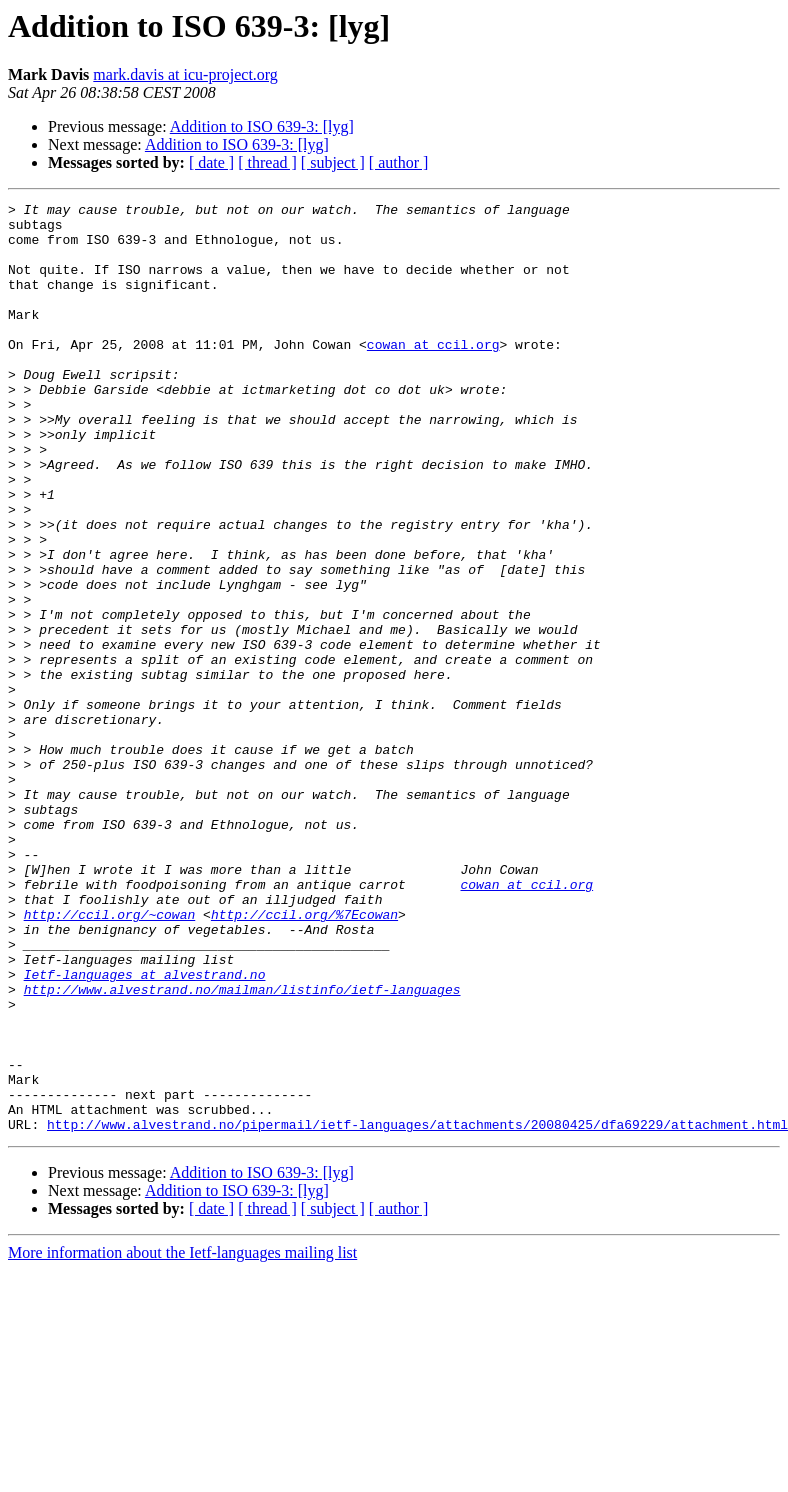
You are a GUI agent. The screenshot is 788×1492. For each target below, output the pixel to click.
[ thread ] (267, 162)
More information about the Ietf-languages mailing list (182, 1438)
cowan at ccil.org (433, 374)
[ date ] (211, 162)
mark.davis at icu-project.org (185, 74)
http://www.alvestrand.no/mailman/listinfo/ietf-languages (242, 1148)
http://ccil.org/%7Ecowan (304, 1058)
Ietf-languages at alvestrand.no (145, 1130)
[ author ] (399, 162)
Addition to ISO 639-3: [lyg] (262, 126)
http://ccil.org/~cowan (110, 1058)
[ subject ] (333, 162)
